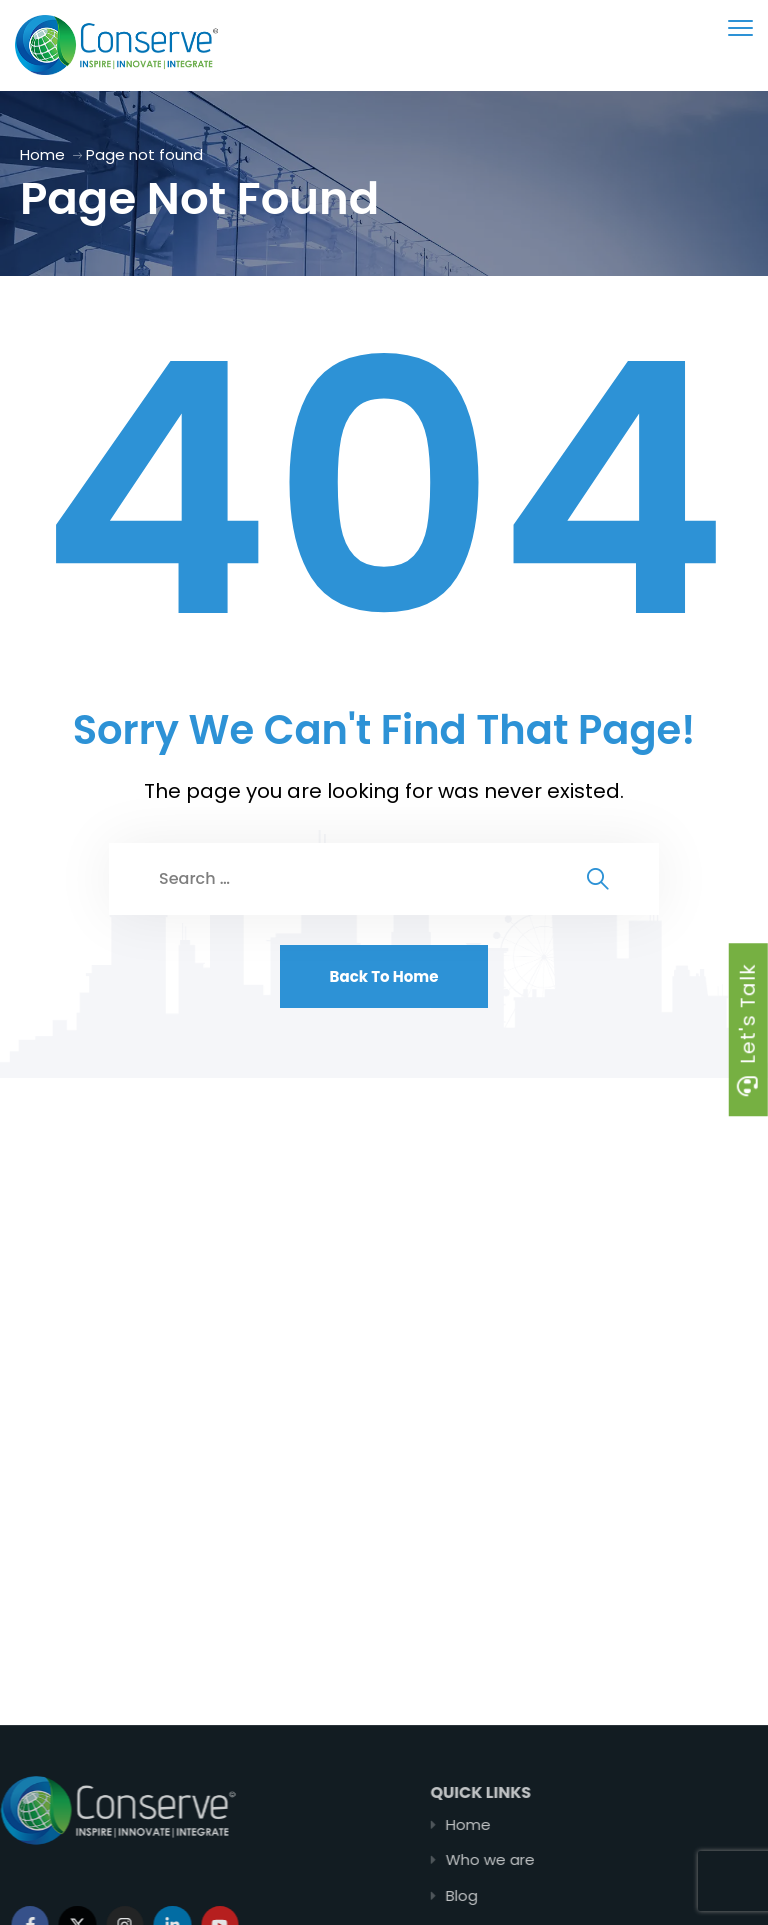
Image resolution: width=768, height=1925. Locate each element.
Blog (531, 1895)
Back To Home (384, 976)
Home (42, 154)
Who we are (559, 1859)
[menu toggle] (740, 27)
